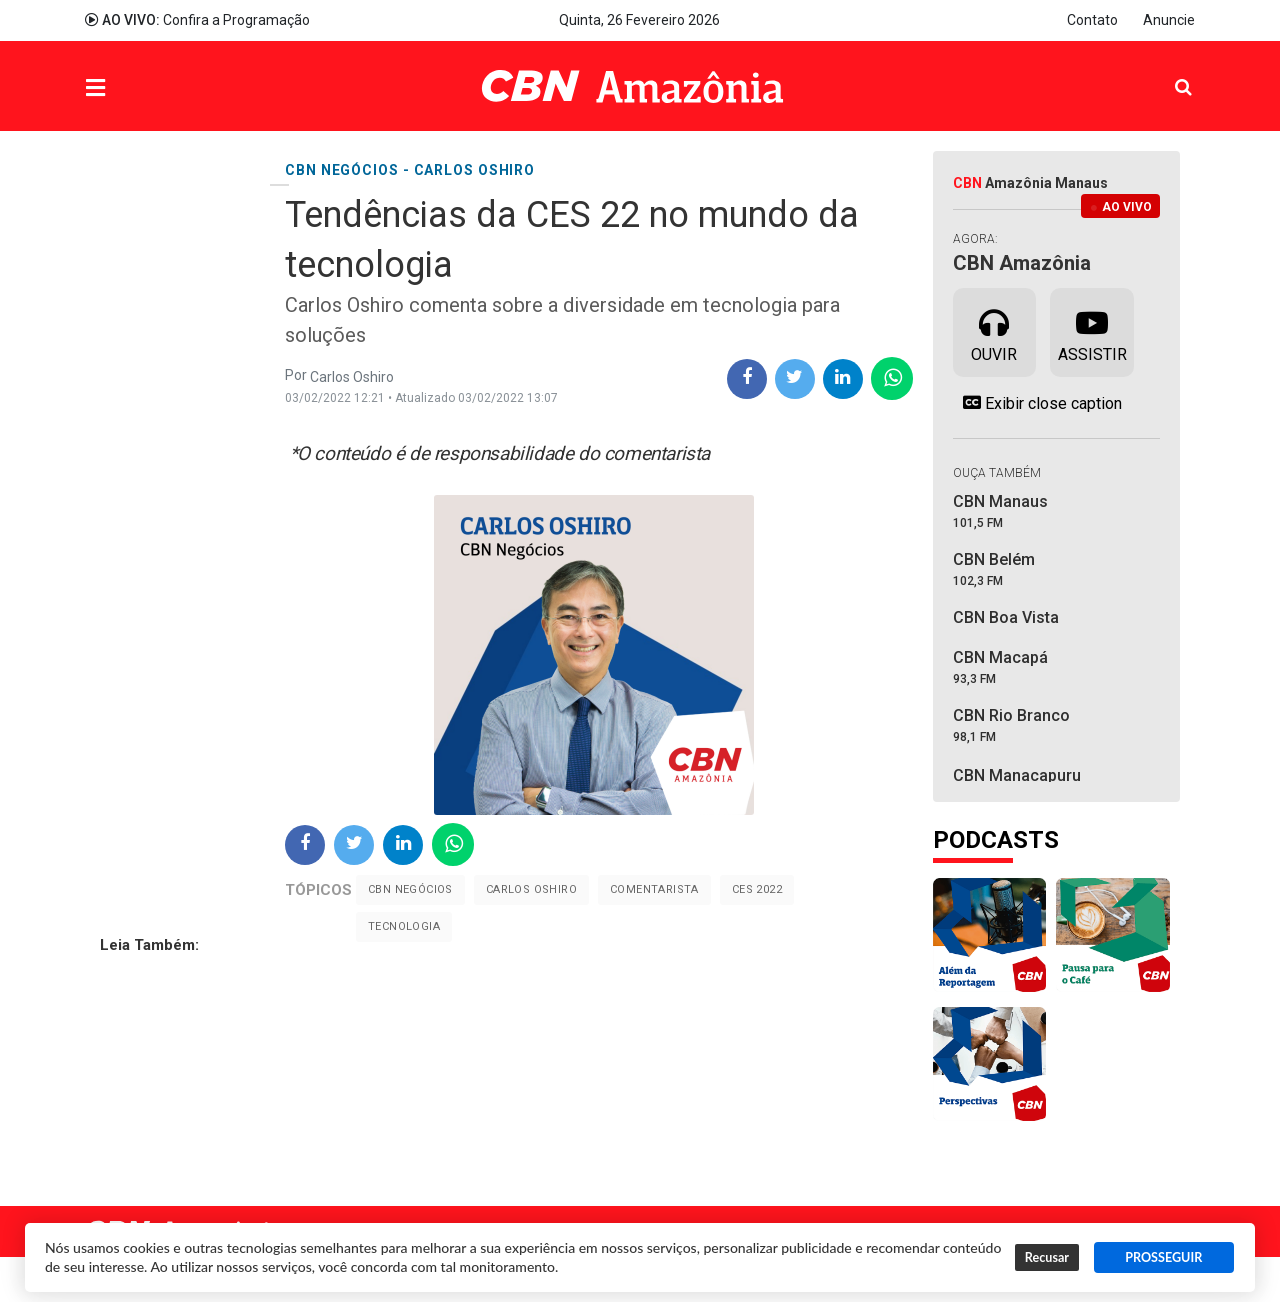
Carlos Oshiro (531, 889)
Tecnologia (404, 926)
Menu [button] (136, 88)
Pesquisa (1167, 71)
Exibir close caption (1037, 403)
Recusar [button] (1047, 1257)
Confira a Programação (197, 20)
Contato (1092, 20)
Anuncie (1169, 20)
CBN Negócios (410, 889)
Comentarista (654, 889)
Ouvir (994, 331)
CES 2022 (757, 889)
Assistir (1092, 331)
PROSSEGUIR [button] (1163, 1257)
